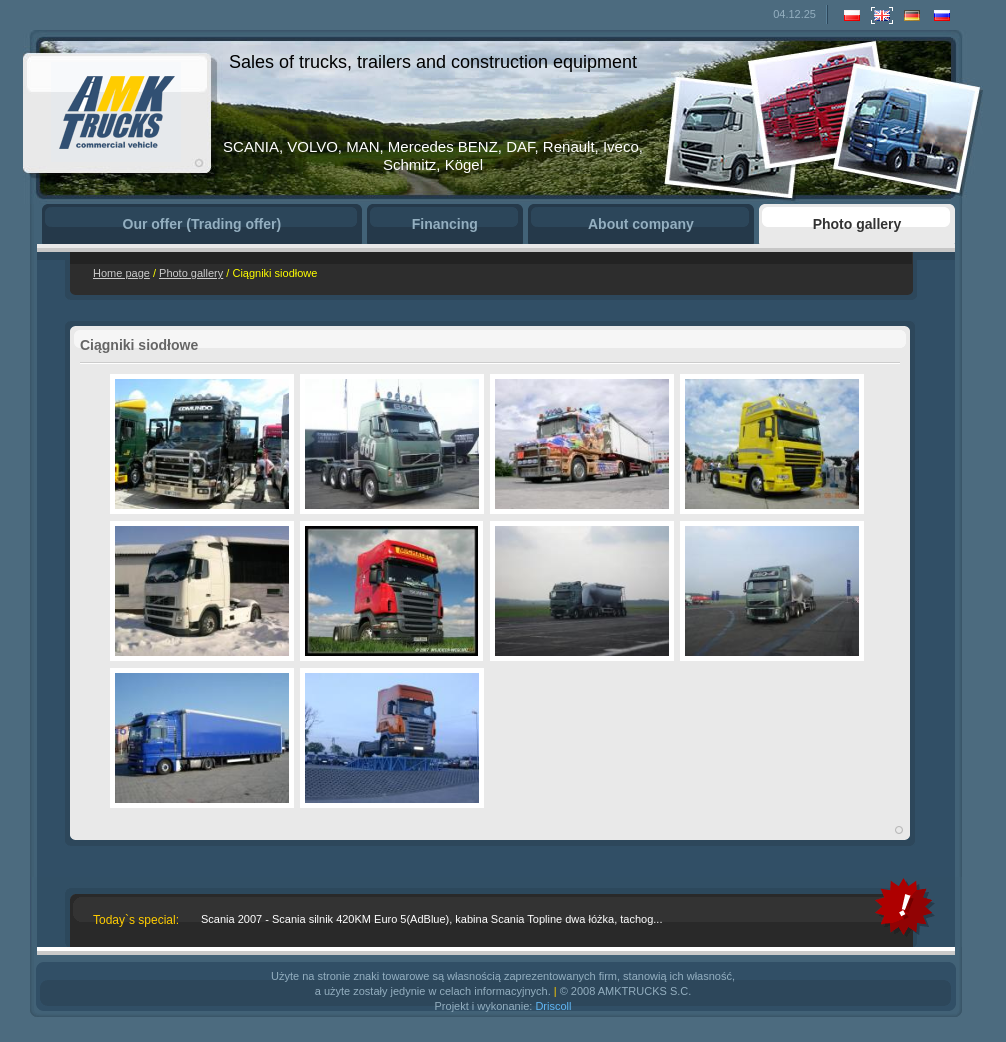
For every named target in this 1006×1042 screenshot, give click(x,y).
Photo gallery (191, 273)
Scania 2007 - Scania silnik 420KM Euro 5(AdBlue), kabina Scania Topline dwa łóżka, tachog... (431, 919)
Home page (121, 273)
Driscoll (553, 1006)
